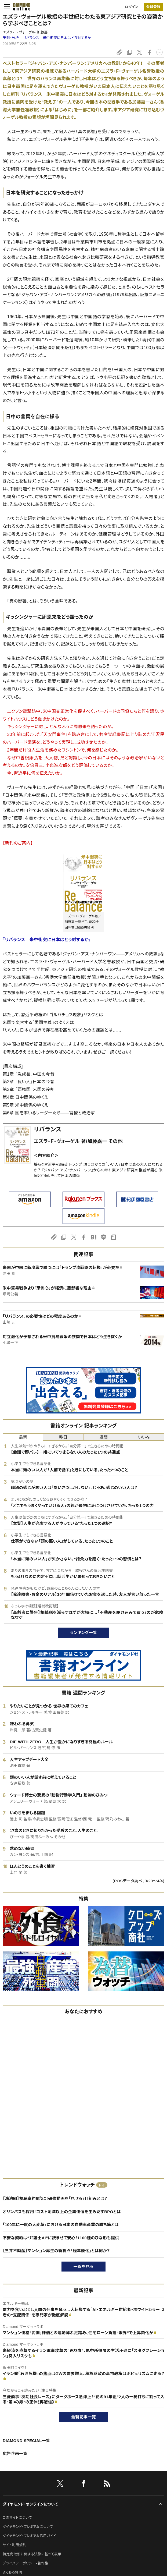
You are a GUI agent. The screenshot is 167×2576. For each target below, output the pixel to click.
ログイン (131, 7)
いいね (144, 1437)
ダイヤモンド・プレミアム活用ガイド (29, 2536)
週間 (104, 1437)
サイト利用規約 (14, 2545)
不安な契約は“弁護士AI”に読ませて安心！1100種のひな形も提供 (61, 2237)
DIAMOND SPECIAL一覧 (26, 2440)
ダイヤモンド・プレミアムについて (28, 2527)
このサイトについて (17, 2517)
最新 (23, 1437)
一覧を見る (84, 2266)
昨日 (63, 1437)
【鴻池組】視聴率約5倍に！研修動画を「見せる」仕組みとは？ (55, 2198)
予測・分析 (11, 38)
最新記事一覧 (83, 2417)
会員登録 (153, 7)
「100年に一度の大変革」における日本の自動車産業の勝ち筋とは (61, 2224)
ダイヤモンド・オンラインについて (30, 2504)
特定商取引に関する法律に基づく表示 (32, 2554)
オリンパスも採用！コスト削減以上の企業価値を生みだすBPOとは (62, 2211)
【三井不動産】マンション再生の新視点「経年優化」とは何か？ (56, 2250)
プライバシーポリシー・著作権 (25, 2563)
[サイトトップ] (20, 6)
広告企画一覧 (15, 2453)
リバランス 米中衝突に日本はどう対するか (57, 38)
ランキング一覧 (83, 1632)
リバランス (47, 1129)
